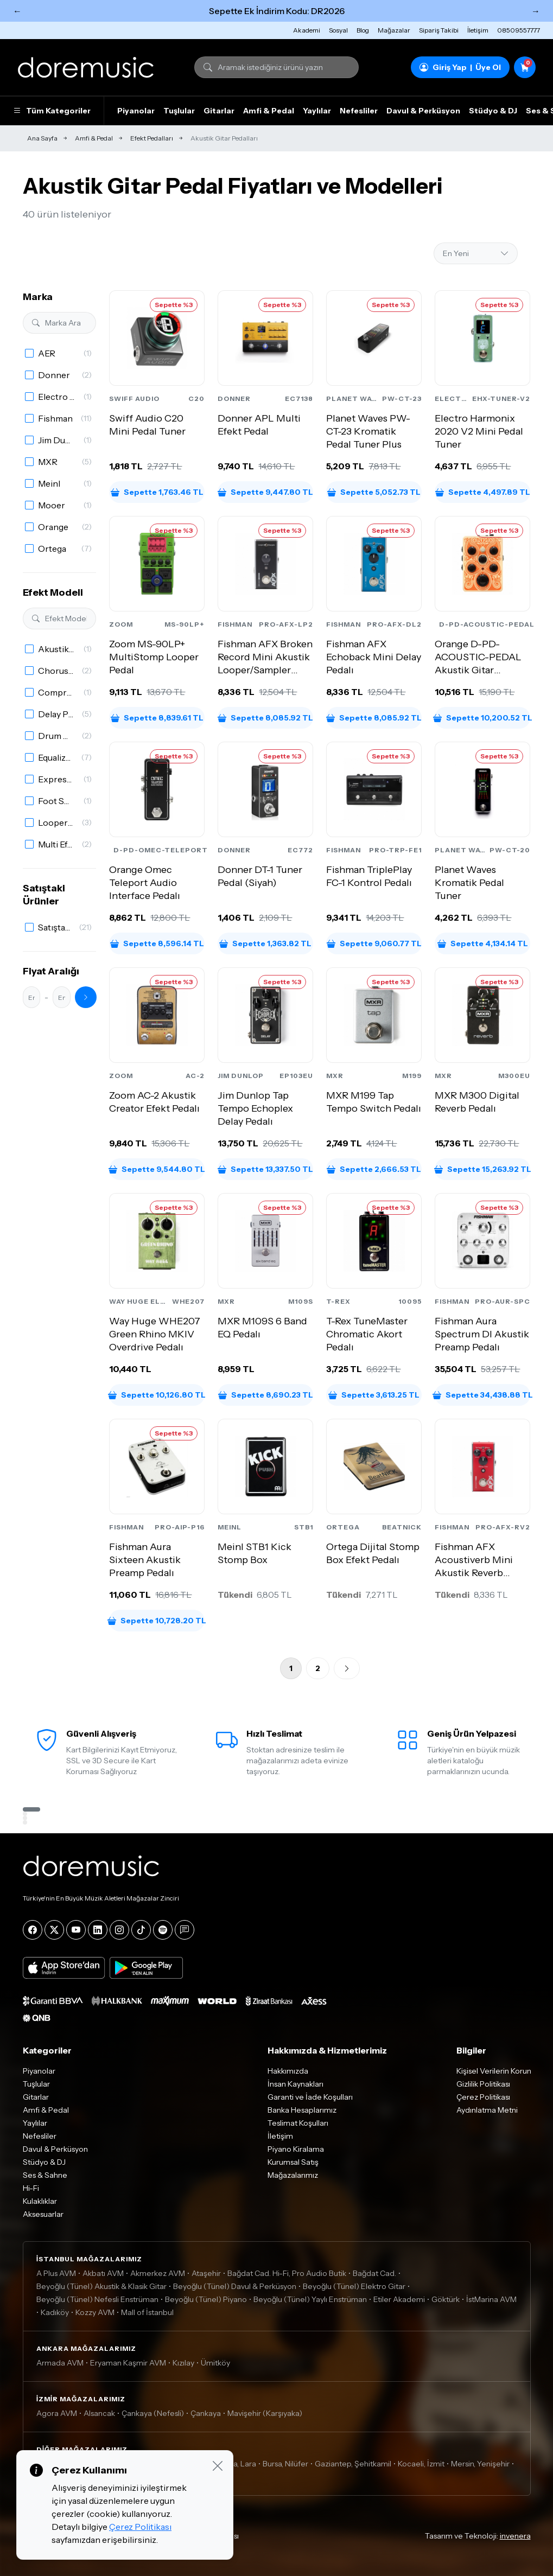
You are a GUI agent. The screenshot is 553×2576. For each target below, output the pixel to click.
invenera (515, 2536)
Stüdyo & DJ (493, 111)
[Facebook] (32, 1930)
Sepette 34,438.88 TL (482, 1395)
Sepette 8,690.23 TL (265, 1395)
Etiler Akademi (399, 2299)
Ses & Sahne (45, 2175)
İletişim (477, 30)
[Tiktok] (141, 1930)
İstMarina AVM (491, 2299)
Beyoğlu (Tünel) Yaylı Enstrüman (310, 2299)
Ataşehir (206, 2273)
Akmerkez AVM (157, 2273)
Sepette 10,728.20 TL (157, 1620)
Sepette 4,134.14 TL (482, 943)
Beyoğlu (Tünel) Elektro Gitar (354, 2286)
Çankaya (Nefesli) (153, 2413)
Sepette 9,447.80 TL (265, 492)
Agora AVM (56, 2413)
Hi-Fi (31, 2188)
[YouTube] (76, 1930)
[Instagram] (119, 1930)
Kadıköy (55, 2312)
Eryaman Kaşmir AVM (128, 2363)
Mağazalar (394, 30)
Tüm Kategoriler (52, 110)
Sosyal (338, 30)
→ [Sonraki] (535, 10)
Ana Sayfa (42, 138)
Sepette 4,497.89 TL (482, 492)
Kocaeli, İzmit (421, 2464)
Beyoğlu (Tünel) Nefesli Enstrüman (97, 2299)
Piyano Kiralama (296, 2149)
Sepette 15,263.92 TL (482, 1169)
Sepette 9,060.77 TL (374, 943)
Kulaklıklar (40, 2201)
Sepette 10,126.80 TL (157, 1395)
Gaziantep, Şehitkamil (353, 2464)
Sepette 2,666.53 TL (374, 1169)
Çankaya (205, 2413)
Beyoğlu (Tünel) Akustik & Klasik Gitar (101, 2286)
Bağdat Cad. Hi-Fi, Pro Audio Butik (286, 2273)
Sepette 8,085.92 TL (265, 718)
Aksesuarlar (43, 2214)
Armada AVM (60, 2363)
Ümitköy (215, 2363)
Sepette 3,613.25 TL (373, 1395)
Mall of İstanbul (147, 2312)
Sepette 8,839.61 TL (157, 718)
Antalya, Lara (233, 2464)
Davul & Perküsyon (423, 111)
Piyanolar (136, 111)
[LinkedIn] (97, 1930)
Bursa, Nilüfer (285, 2464)
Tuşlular (179, 111)
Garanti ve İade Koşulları (310, 2097)
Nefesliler (359, 111)
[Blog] (184, 1930)
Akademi (306, 30)
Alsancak (99, 2413)
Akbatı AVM (103, 2273)
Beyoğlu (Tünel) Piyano (206, 2299)
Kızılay (183, 2363)
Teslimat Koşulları (298, 2123)
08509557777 (518, 30)
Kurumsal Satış (293, 2162)
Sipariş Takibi (439, 30)
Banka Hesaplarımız (302, 2110)
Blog (363, 30)
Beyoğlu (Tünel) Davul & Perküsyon (234, 2286)
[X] (54, 1930)
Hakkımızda (288, 2071)
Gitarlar (219, 111)
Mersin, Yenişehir (480, 2464)
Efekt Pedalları (151, 138)
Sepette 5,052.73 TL (374, 492)
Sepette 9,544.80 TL (157, 1169)
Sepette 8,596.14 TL (157, 943)
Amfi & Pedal (268, 111)
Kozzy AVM (95, 2312)
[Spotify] (163, 1930)
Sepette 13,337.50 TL (265, 1169)
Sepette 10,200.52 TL (482, 718)
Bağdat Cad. (374, 2273)
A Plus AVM (56, 2273)
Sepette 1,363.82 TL (265, 943)
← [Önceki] (17, 10)
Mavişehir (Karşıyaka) (264, 2413)
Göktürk (445, 2299)
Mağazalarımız (293, 2175)
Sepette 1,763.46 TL (157, 492)
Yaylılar (317, 111)
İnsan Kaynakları (295, 2084)
